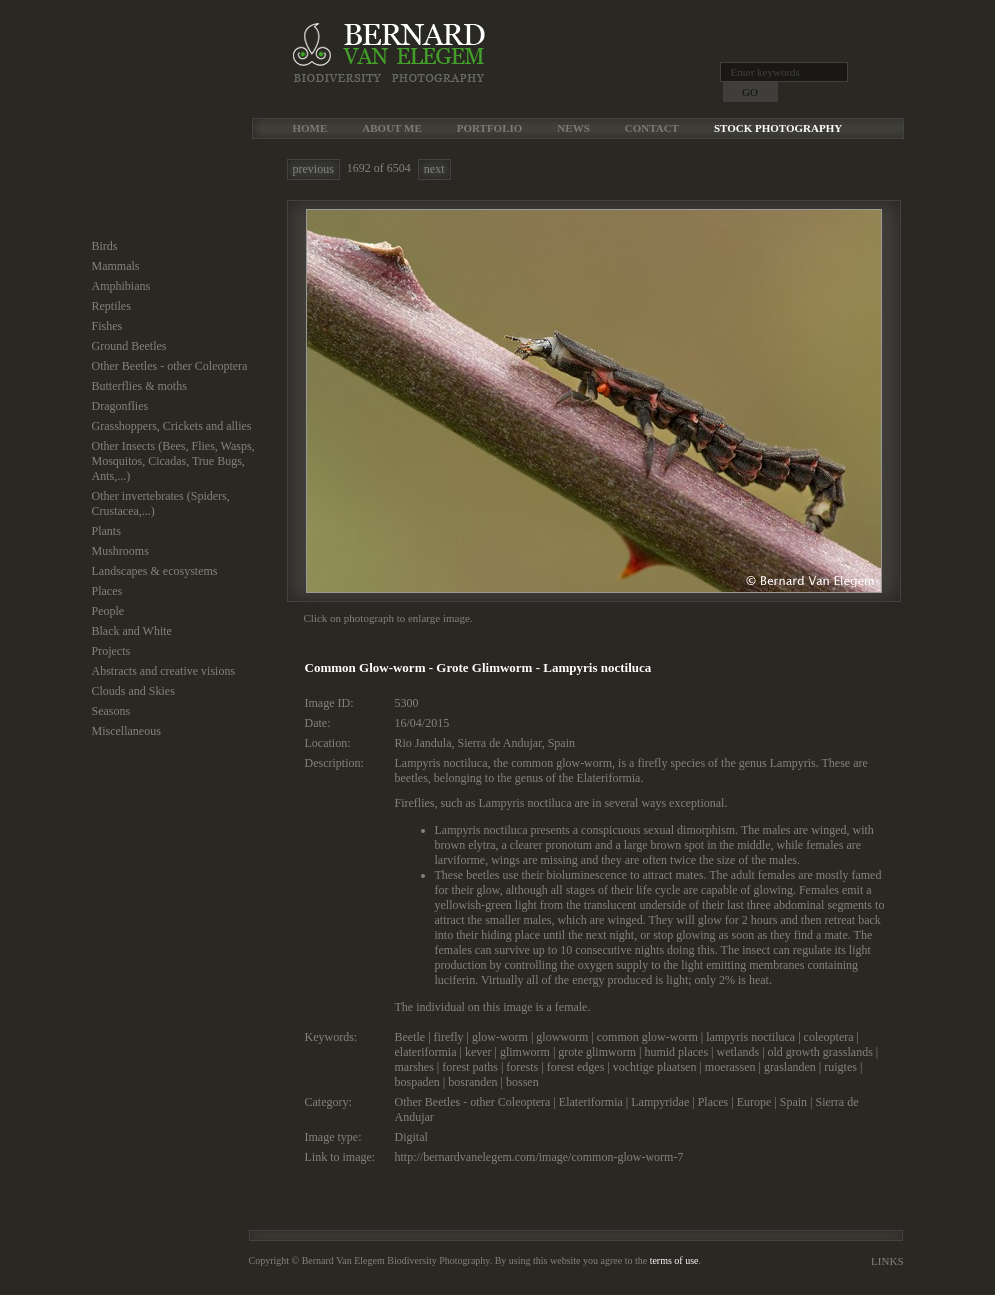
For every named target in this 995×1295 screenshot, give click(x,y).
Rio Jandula (423, 743)
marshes (414, 1067)
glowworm (562, 1037)
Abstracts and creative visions (164, 671)
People (108, 611)
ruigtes (840, 1067)
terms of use (674, 1260)
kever (478, 1052)
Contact (652, 128)
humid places (676, 1052)
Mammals (116, 266)
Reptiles (111, 306)
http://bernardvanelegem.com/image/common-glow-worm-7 (539, 1157)
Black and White (132, 631)
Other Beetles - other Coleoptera (170, 366)
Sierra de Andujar (500, 743)
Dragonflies (120, 406)
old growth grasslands (820, 1052)
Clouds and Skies (133, 691)
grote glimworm (597, 1052)
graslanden (790, 1067)
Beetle (410, 1037)
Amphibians (121, 286)
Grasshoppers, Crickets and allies (172, 426)
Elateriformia (591, 1102)
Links (887, 1261)
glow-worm (500, 1037)
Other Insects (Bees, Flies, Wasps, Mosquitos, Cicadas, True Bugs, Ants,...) (173, 461)
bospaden (417, 1082)
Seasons (111, 711)
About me (391, 128)
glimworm (525, 1052)
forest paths (470, 1067)
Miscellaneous (126, 731)
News (573, 128)
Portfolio (490, 128)
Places (107, 591)
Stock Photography (778, 128)
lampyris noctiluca (750, 1037)
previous (313, 169)
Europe (754, 1102)
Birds (105, 246)
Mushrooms (120, 551)
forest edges (576, 1067)
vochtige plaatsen (655, 1067)
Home (310, 128)
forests (522, 1067)
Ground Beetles (129, 346)
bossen (522, 1082)
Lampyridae (660, 1102)
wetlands (737, 1052)
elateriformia (426, 1052)
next (434, 169)
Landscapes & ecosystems (155, 571)
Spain (561, 743)
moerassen (730, 1067)
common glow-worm (647, 1037)
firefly (449, 1037)
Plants (106, 531)
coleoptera (829, 1037)
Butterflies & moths (139, 386)
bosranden (472, 1082)
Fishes (107, 326)
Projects (111, 651)
